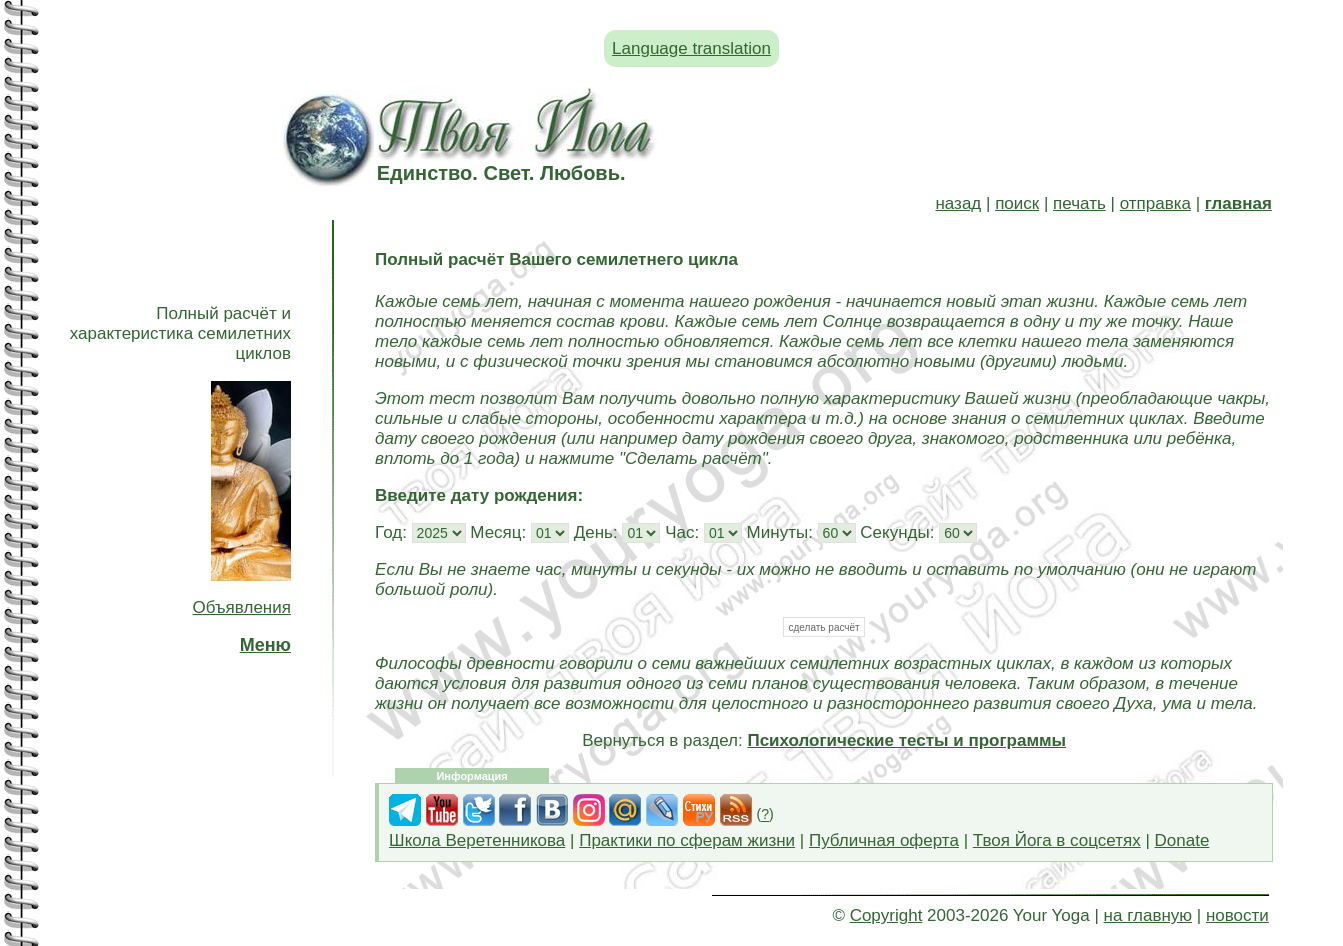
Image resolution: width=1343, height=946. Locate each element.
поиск (1017, 203)
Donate (1182, 840)
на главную (1148, 915)
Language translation (691, 48)
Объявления (242, 607)
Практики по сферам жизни (687, 840)
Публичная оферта (884, 840)
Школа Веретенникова (477, 840)
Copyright (886, 915)
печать (1079, 203)
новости (1237, 915)
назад (958, 203)
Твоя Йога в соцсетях (1057, 840)
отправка (1155, 203)
